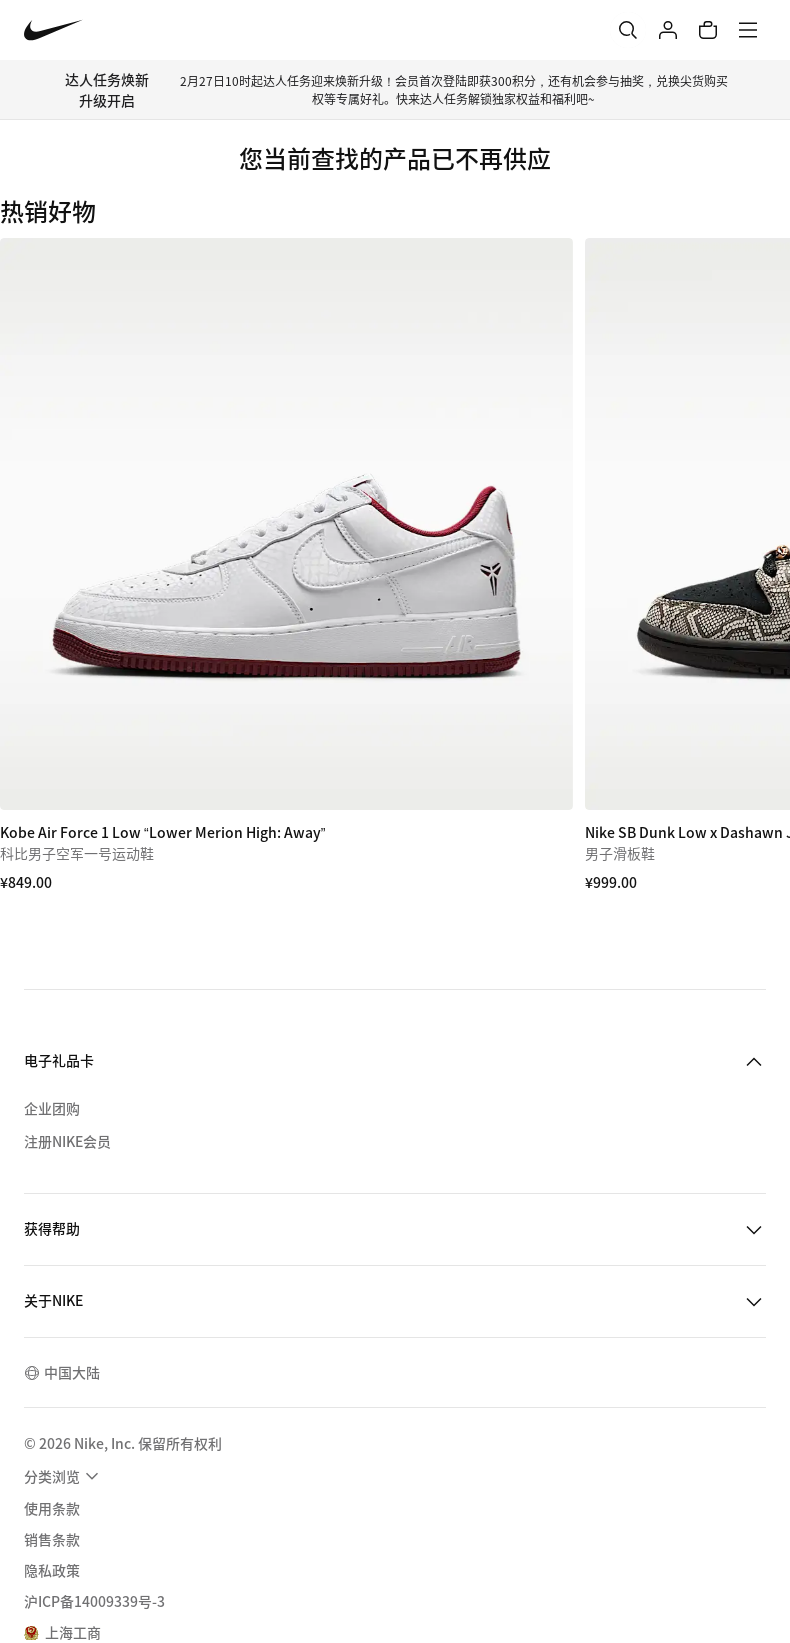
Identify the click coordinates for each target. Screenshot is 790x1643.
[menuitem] (64, 1476)
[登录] (668, 30)
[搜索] (628, 30)
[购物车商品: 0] (708, 30)
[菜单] (748, 30)
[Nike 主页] (53, 30)
